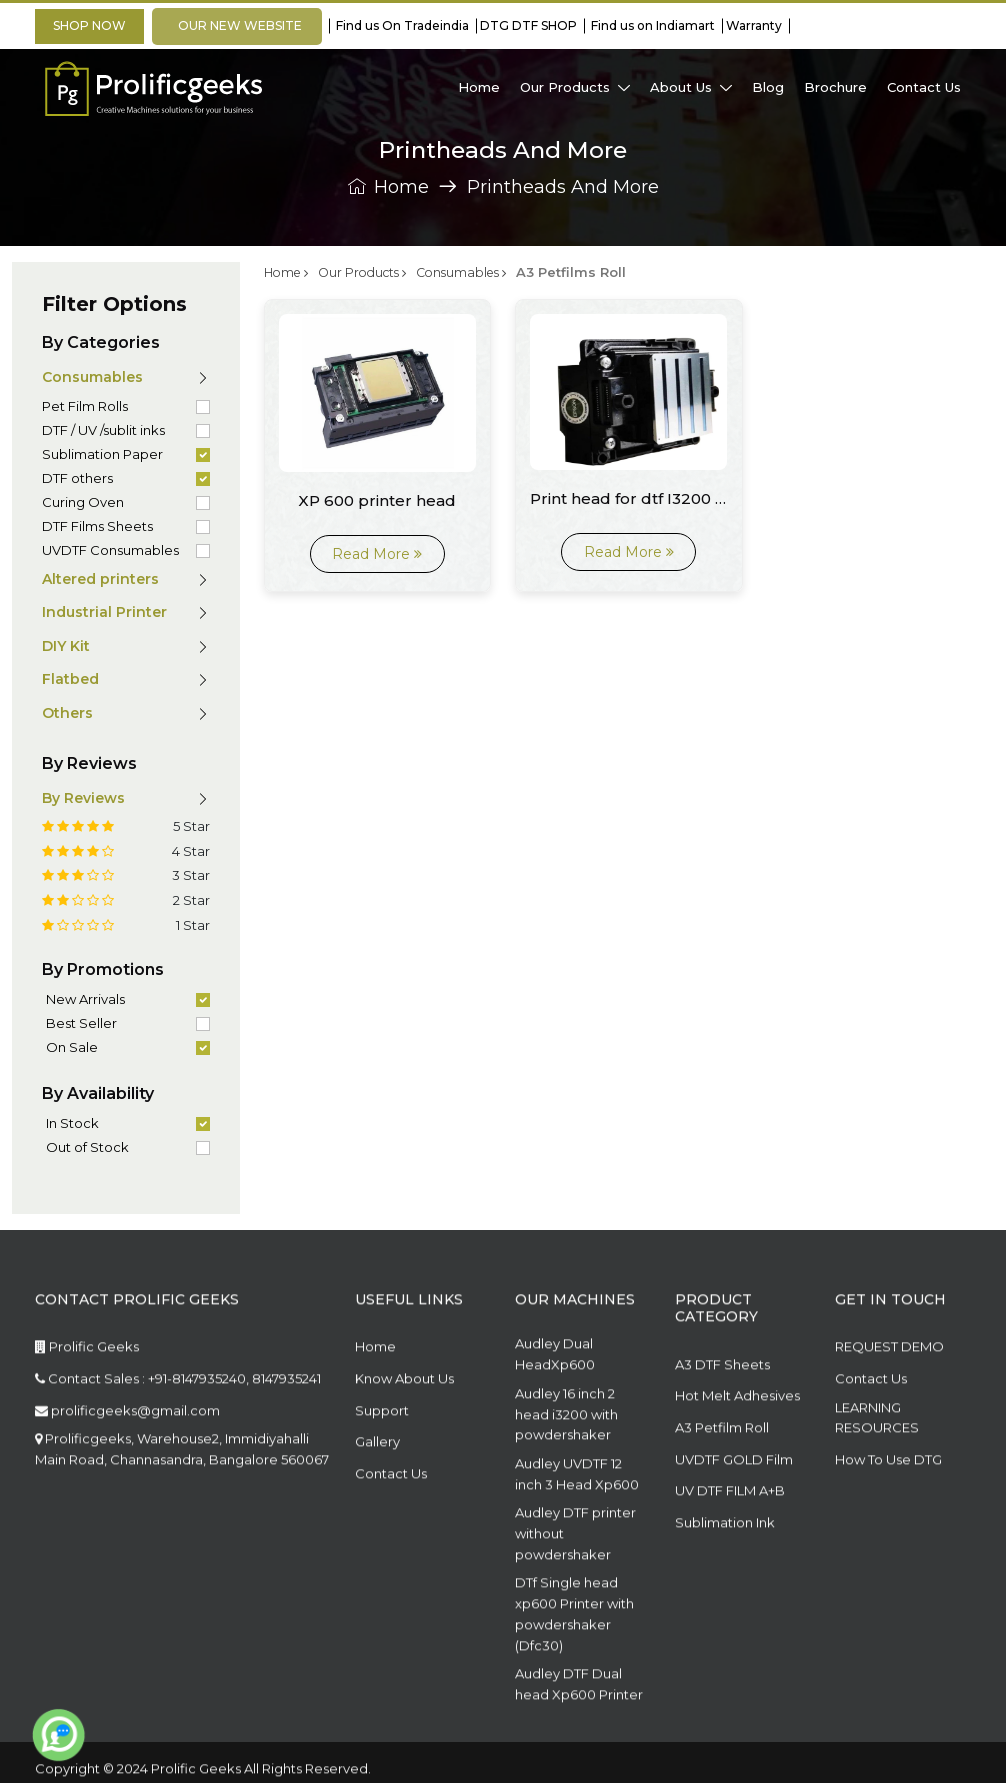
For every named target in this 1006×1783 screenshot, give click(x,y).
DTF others (77, 478)
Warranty (752, 25)
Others (67, 713)
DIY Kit (66, 646)
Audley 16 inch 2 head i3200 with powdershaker (566, 1454)
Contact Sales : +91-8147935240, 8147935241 (178, 1419)
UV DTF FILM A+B (730, 1531)
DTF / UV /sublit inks (103, 430)
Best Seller (81, 1023)
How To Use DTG (888, 1500)
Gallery (377, 1482)
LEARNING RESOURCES (877, 1457)
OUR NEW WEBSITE (237, 25)
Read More (377, 553)
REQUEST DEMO (889, 1387)
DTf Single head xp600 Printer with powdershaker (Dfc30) (574, 1654)
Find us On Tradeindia (399, 25)
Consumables (476, 272)
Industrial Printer (104, 612)
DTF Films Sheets (97, 526)
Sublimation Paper (102, 454)
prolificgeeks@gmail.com (127, 1450)
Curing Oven (83, 502)
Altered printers (100, 579)
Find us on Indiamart (650, 25)
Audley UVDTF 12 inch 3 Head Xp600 (577, 1514)
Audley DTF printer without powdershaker (575, 1574)
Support (382, 1450)
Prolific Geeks (87, 1387)
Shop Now (89, 25)
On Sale (72, 1047)
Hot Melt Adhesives (737, 1436)
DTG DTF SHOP (527, 25)
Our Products (370, 272)
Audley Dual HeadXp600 (555, 1394)
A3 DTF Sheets (722, 1404)
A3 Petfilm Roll (722, 1468)
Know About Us (404, 1419)
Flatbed (70, 679)
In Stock (72, 1123)
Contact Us (391, 1513)
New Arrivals (85, 999)
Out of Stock (87, 1147)
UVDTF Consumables (110, 550)
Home (388, 188)
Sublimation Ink (725, 1562)
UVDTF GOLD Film (734, 1499)
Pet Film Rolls (85, 406)
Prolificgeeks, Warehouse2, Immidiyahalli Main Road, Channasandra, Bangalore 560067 (182, 1489)
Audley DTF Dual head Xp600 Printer (579, 1724)
